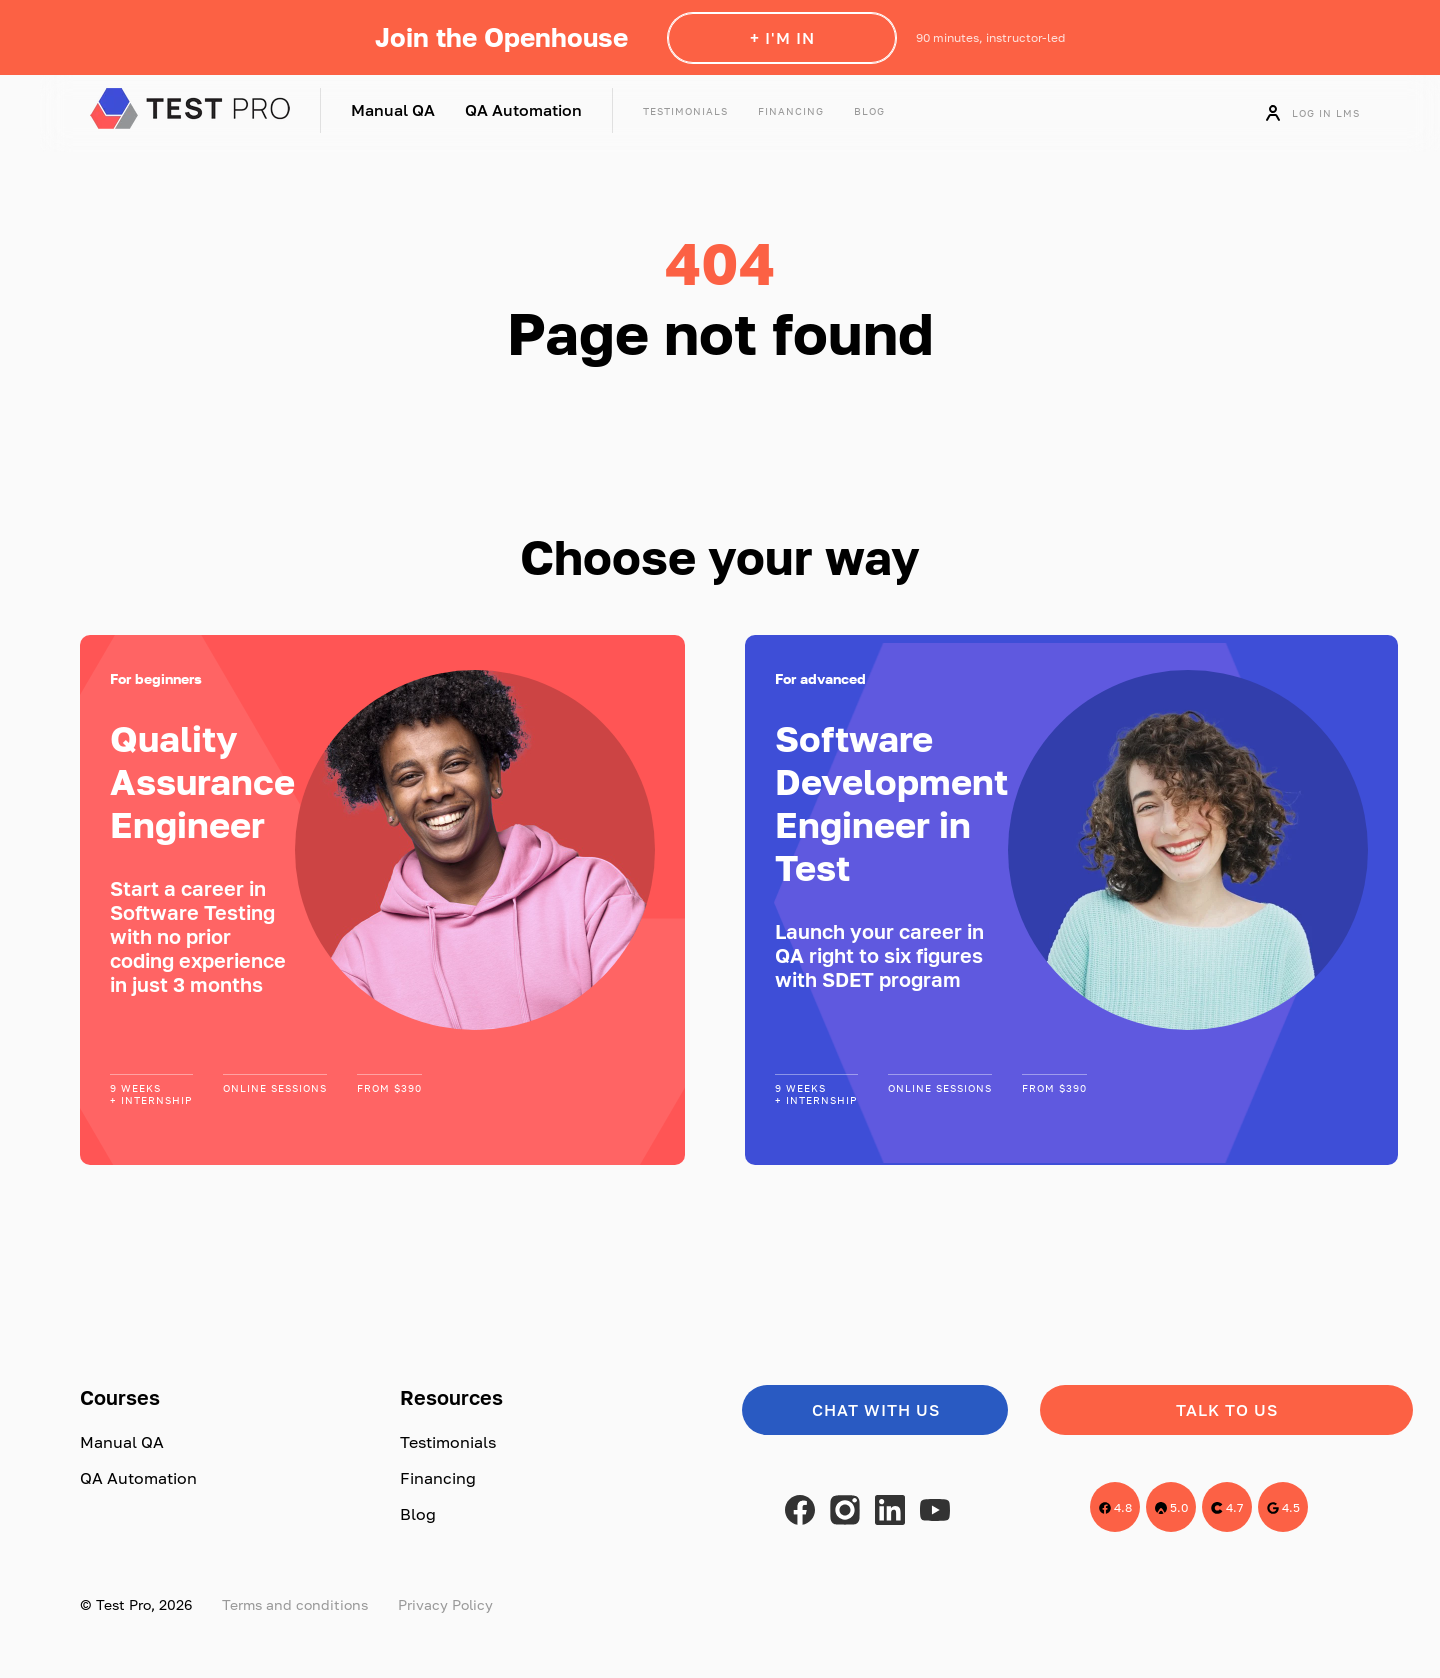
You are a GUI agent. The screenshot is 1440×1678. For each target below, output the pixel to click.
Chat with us (876, 1410)
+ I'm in (782, 38)
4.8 (1115, 1507)
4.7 (1227, 1507)
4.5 (1283, 1507)
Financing (791, 111)
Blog (869, 111)
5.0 (1171, 1507)
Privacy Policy (445, 1604)
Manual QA (393, 110)
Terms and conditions (295, 1604)
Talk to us (1227, 1410)
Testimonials (685, 111)
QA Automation (523, 110)
